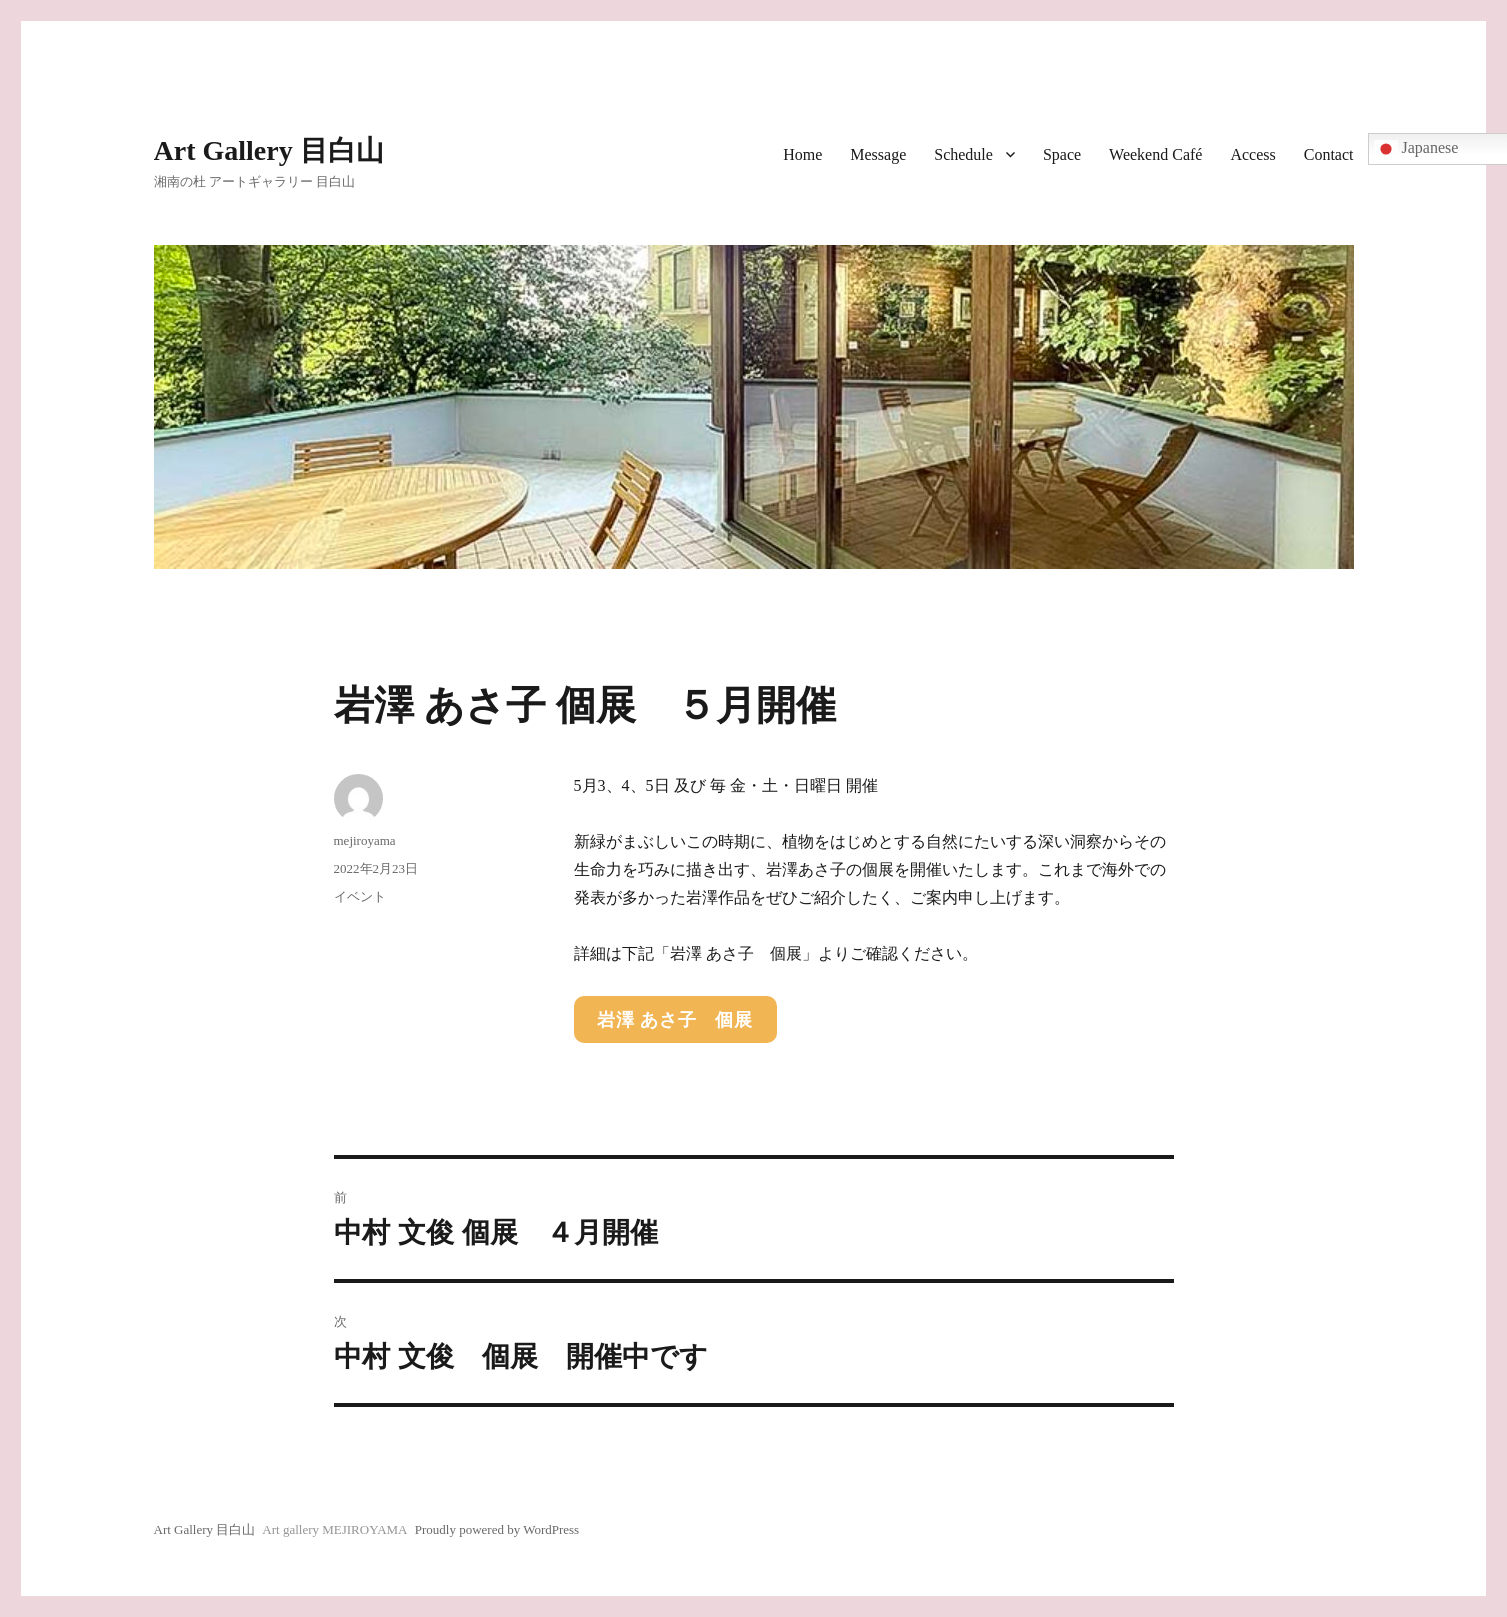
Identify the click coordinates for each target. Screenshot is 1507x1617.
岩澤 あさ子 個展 (675, 1020)
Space (1062, 154)
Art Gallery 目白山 (269, 150)
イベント (360, 896)
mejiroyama (365, 840)
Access (1252, 154)
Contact (1329, 154)
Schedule (963, 154)
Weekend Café (1155, 154)
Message (878, 154)
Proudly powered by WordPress (497, 1529)
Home (802, 154)
